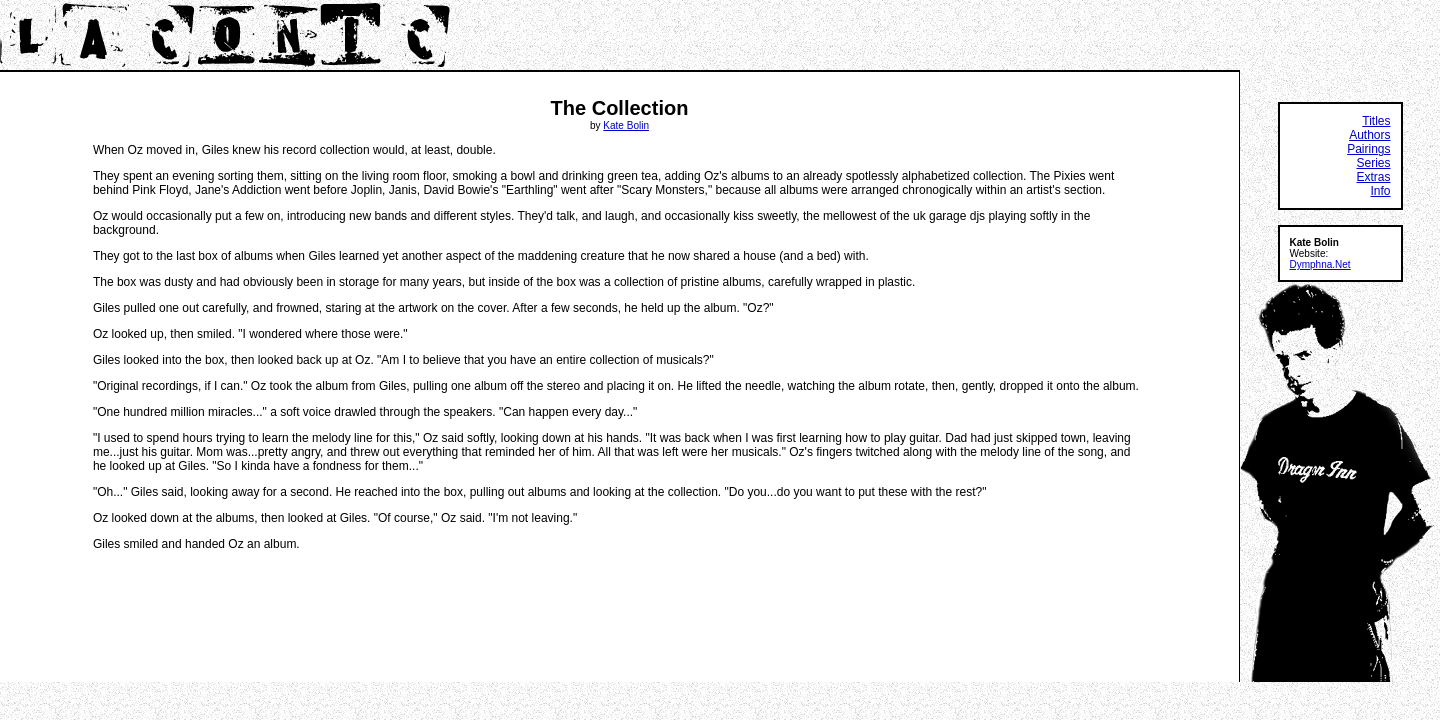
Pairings (1368, 149)
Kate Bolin (626, 125)
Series (1373, 163)
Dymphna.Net (1320, 264)
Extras (1373, 177)
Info (1380, 191)
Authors (1369, 135)
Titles (1376, 121)
